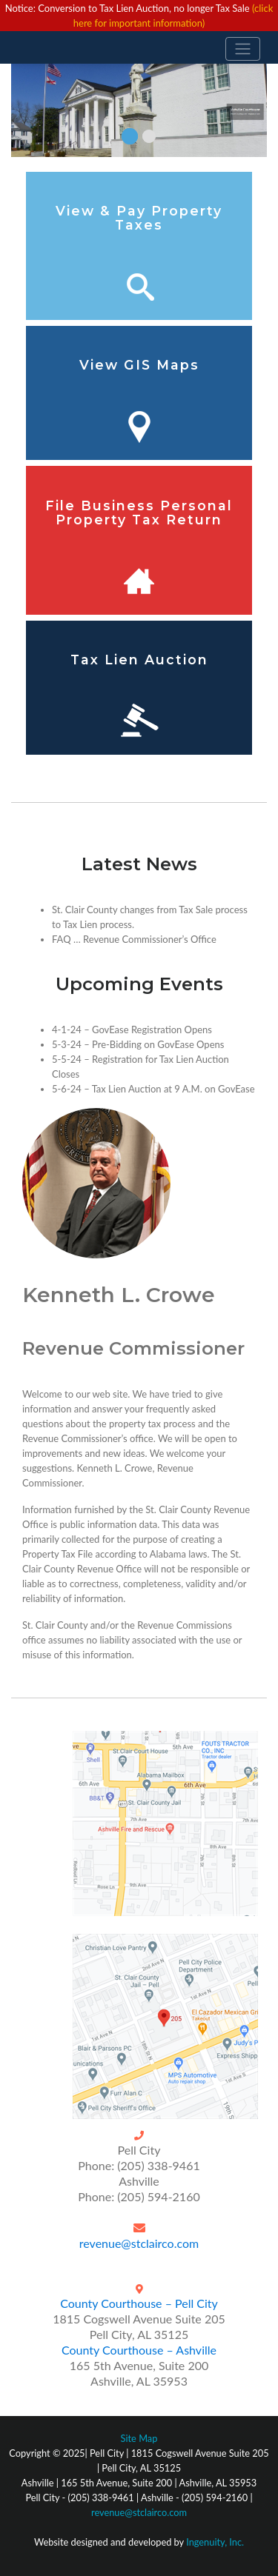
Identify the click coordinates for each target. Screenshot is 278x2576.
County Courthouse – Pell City (139, 2303)
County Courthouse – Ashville (139, 2350)
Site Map (139, 2438)
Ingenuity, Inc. (215, 2542)
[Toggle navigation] (242, 49)
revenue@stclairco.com (139, 2243)
